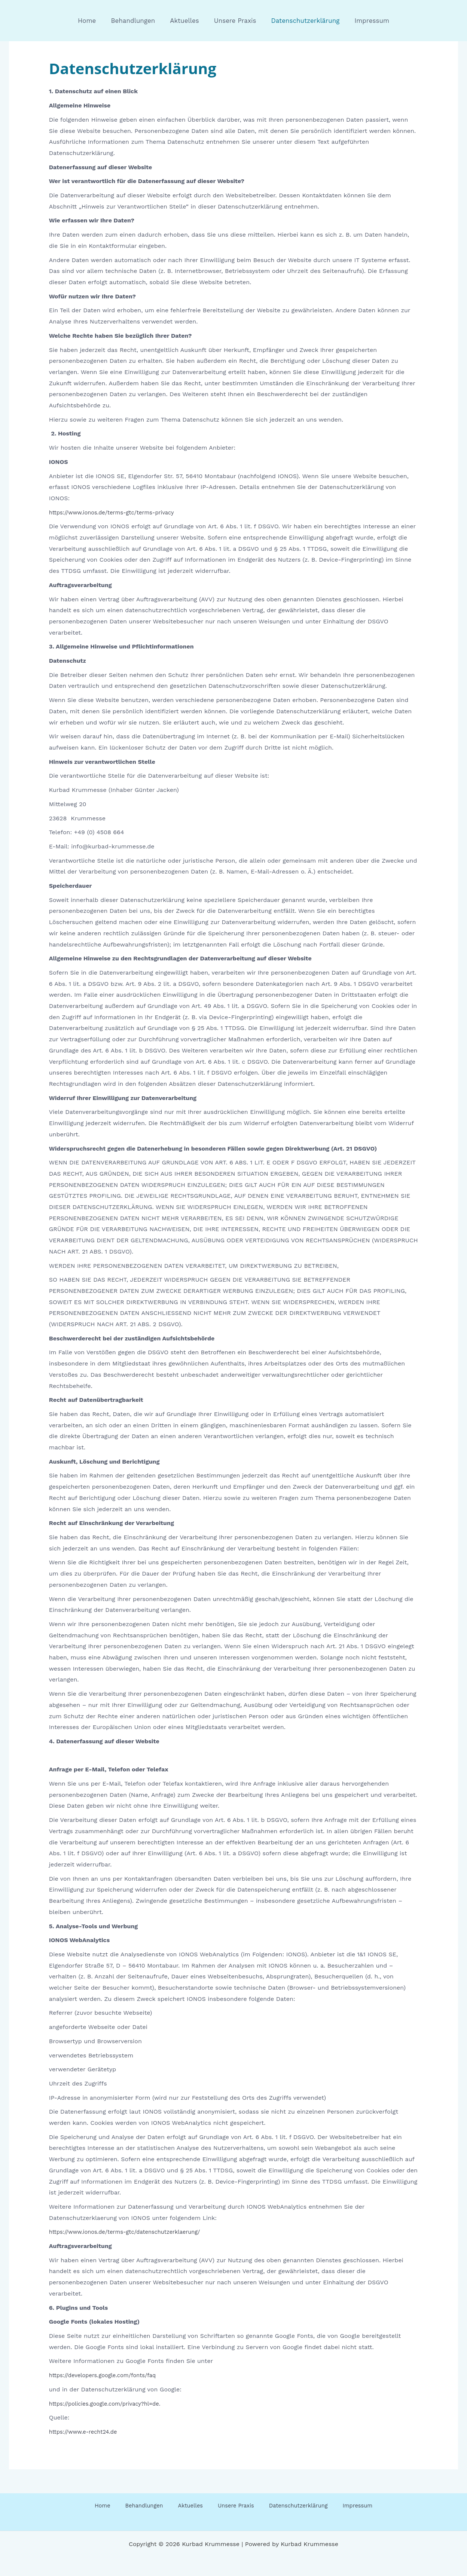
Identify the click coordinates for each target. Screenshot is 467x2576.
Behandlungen (136, 20)
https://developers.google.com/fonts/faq (107, 2375)
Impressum (366, 20)
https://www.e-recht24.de (86, 2431)
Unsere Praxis (234, 20)
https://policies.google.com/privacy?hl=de (109, 2403)
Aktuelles (185, 20)
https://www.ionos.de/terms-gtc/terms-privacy (117, 512)
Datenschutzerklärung (302, 20)
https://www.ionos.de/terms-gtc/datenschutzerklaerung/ (132, 2231)
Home (92, 20)
